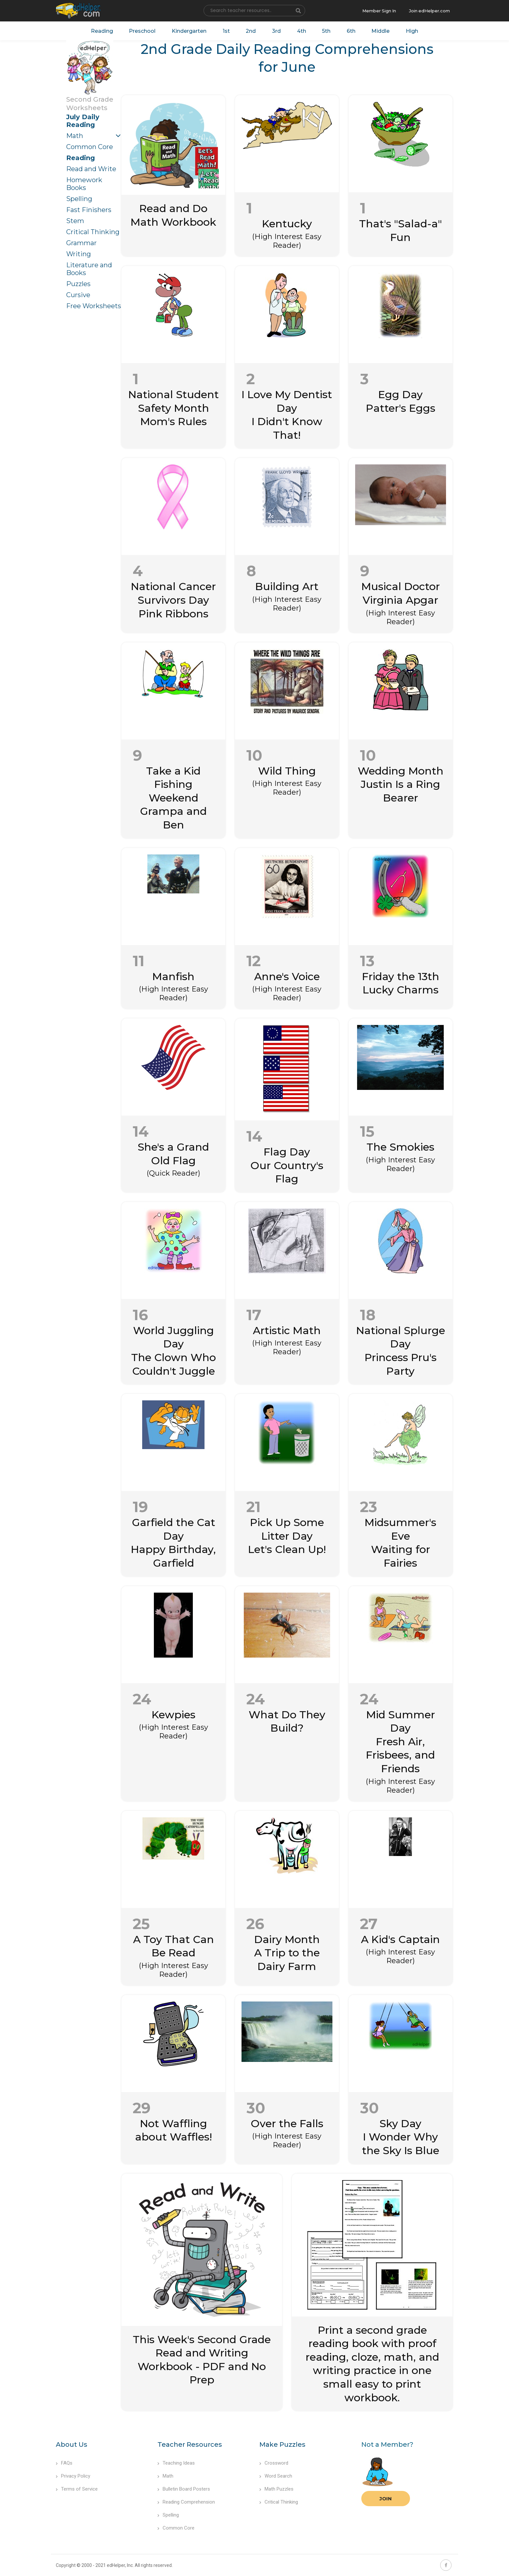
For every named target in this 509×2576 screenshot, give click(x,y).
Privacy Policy (73, 2476)
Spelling (79, 199)
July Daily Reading (82, 121)
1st (226, 31)
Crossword (273, 2463)
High (412, 31)
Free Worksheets (93, 306)
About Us (71, 2444)
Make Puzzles (282, 2444)
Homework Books (84, 184)
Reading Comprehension (186, 2502)
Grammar (81, 243)
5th (326, 31)
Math (74, 136)
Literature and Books (89, 269)
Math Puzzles (276, 2489)
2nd (251, 31)
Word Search (275, 2476)
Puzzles (78, 284)
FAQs (64, 2463)
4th (301, 31)
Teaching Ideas (176, 2463)
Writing (78, 254)
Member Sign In (378, 10)
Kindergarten (188, 31)
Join (385, 2498)
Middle (381, 31)
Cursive (78, 295)
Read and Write (91, 169)
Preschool (142, 31)
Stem (75, 221)
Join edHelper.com (429, 10)
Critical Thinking (92, 232)
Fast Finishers (88, 210)
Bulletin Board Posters (183, 2489)
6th (351, 31)
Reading (101, 31)
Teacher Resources (189, 2444)
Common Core (89, 147)
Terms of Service (77, 2489)
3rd (276, 31)
